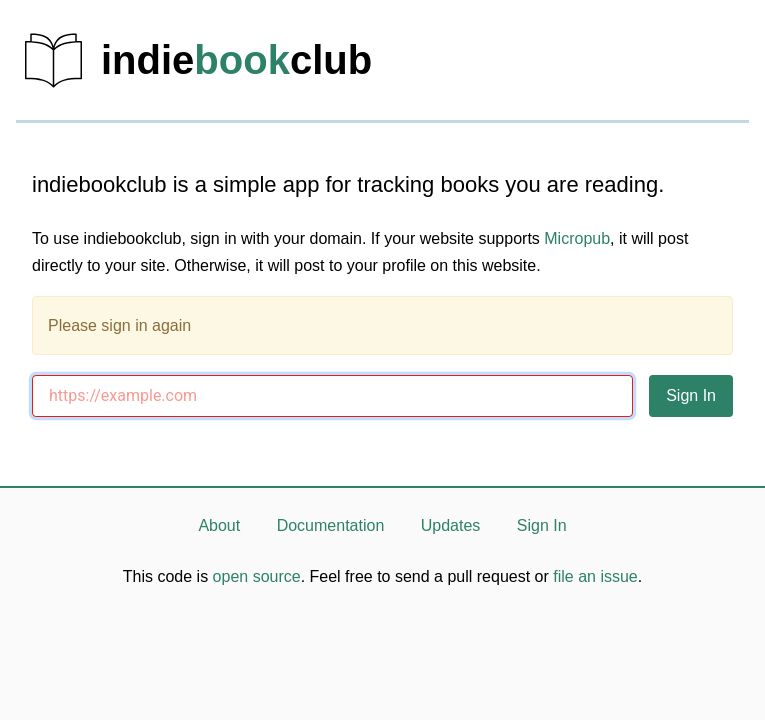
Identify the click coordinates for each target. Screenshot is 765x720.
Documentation (331, 525)
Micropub (577, 238)
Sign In (542, 525)
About (219, 525)
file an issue (595, 576)
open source (257, 576)
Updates (451, 525)
